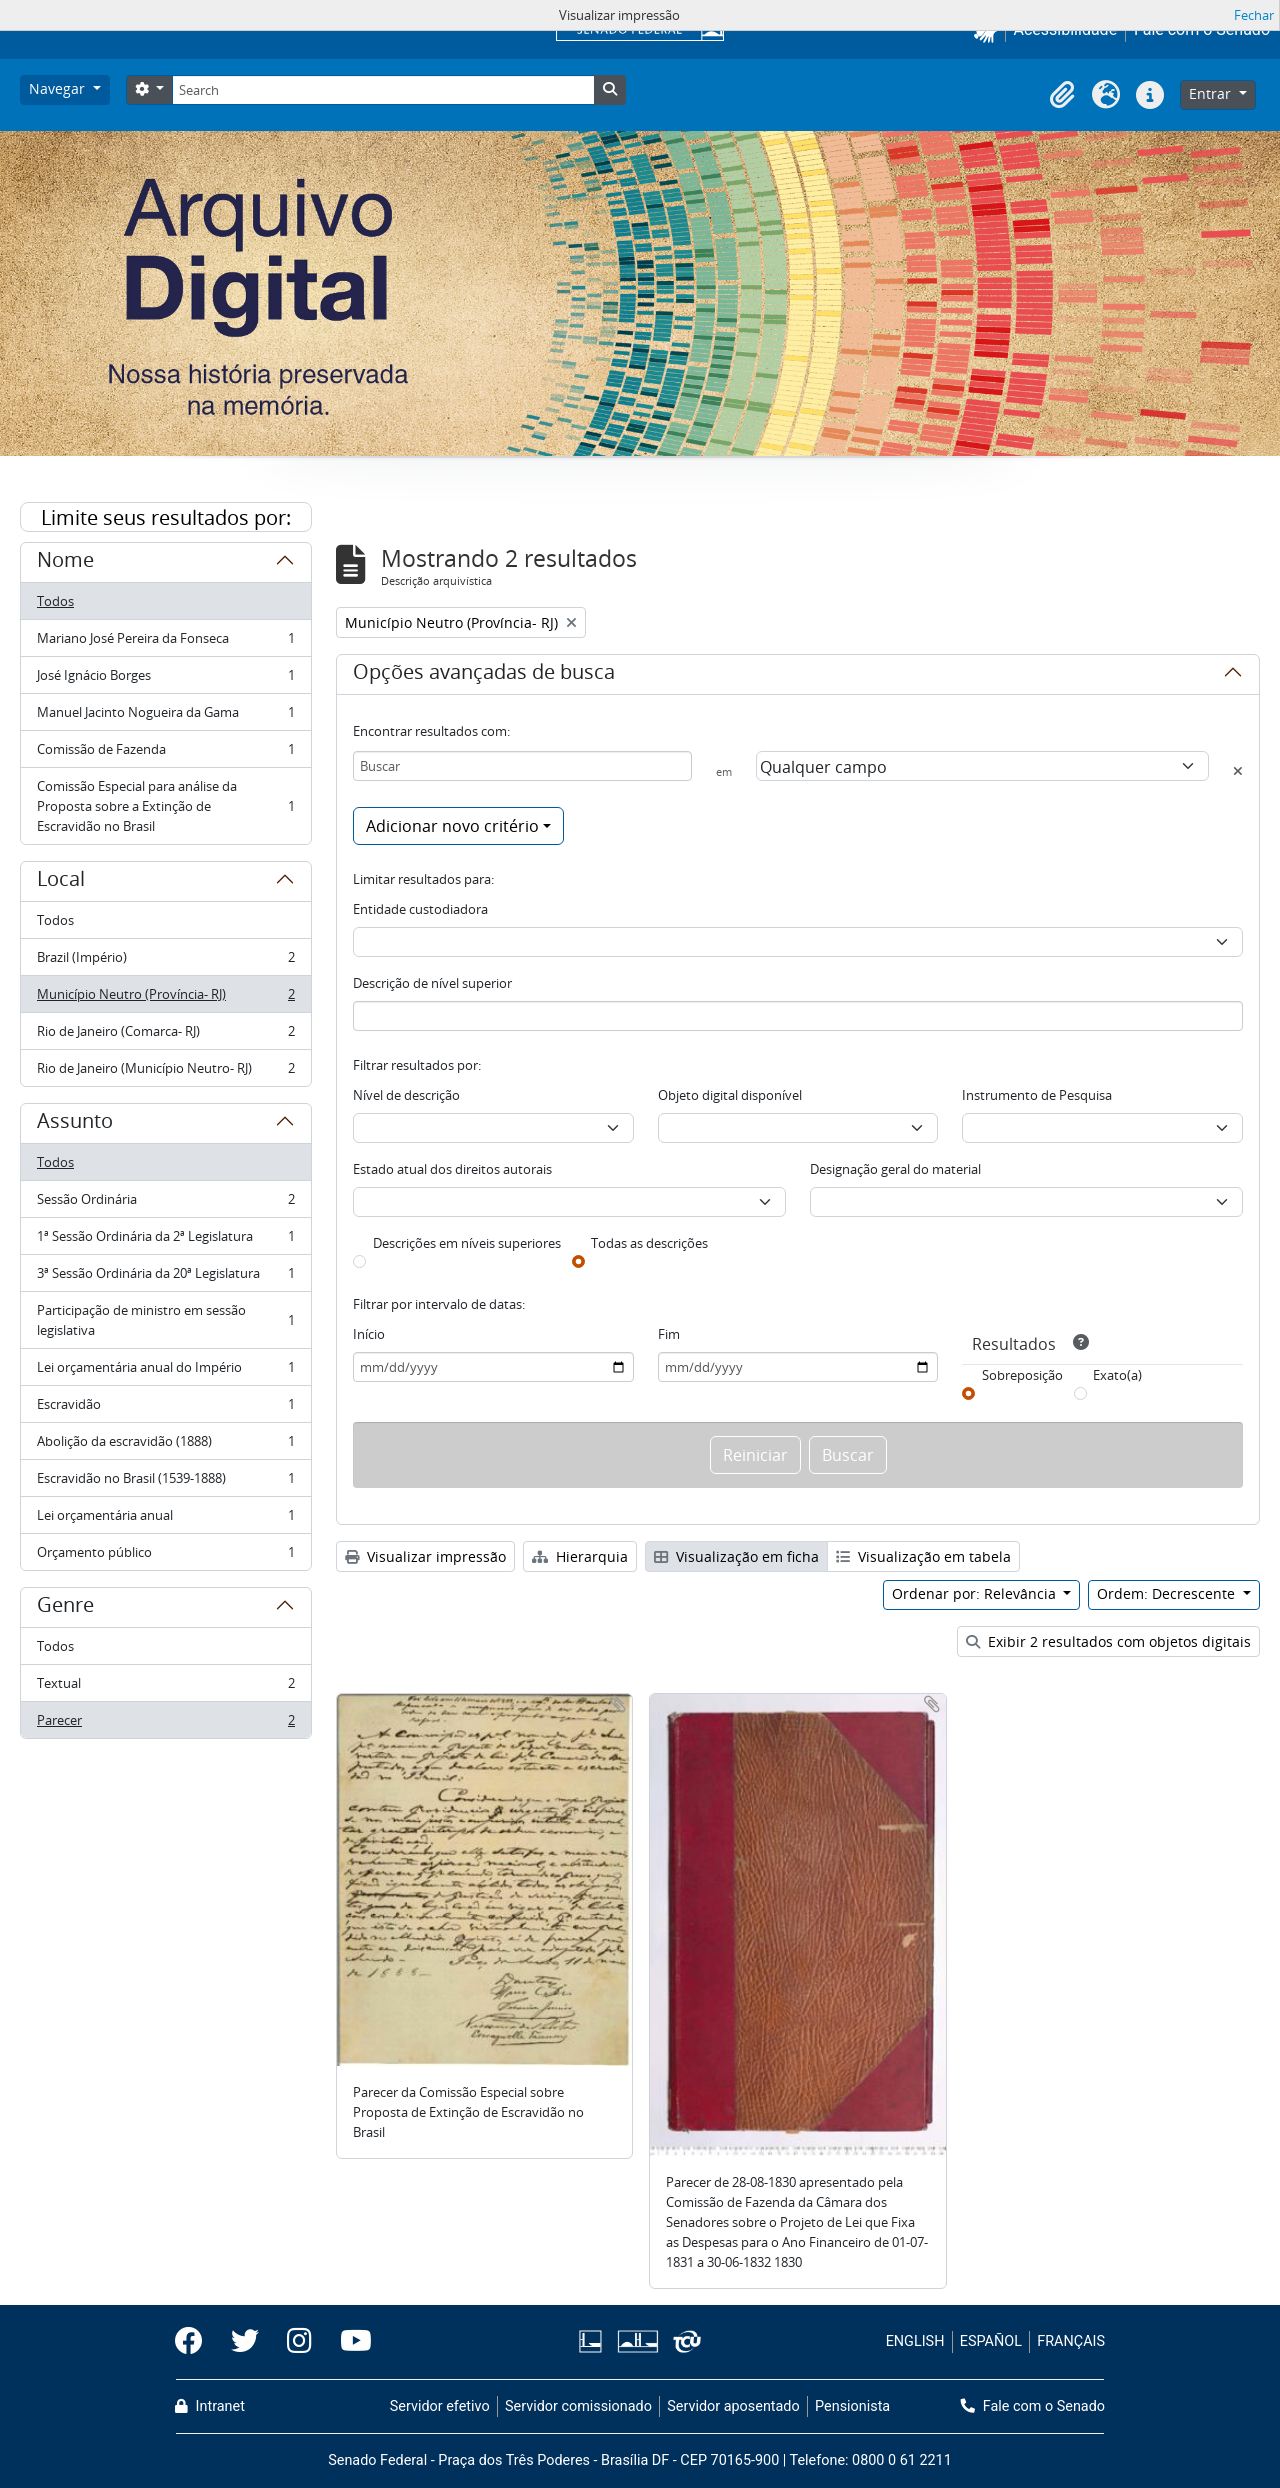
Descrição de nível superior (432, 983)
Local (61, 882)
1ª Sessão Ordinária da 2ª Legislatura (165, 1240)
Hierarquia (580, 1556)
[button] (1062, 95)
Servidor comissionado (578, 2406)
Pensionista (852, 2406)
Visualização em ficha (736, 1556)
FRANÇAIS (1071, 2341)
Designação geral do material (895, 1169)
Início (369, 1334)
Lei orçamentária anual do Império (165, 1371)
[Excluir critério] (1238, 771)
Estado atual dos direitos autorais (452, 1169)
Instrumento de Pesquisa (1037, 1095)
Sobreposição (1022, 1375)
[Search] (383, 90)
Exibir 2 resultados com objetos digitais (1108, 1641)
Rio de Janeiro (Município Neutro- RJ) (165, 1072)
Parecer (165, 1724)
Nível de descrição (406, 1095)
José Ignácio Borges (165, 679)
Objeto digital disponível (730, 1095)
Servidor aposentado (733, 2406)
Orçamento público (165, 1556)
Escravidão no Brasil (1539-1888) (165, 1482)
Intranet (210, 2406)
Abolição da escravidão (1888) (165, 1445)
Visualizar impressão (425, 1556)
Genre (65, 1608)
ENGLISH (915, 2341)
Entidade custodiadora (420, 909)
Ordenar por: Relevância (976, 1593)
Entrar (1212, 93)
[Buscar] (522, 766)
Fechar (1254, 15)
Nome (65, 563)
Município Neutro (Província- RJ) (165, 998)
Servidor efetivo (440, 2406)
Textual (165, 1687)
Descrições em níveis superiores (467, 1243)
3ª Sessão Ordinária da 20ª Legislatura (165, 1277)
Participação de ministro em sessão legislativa (165, 1320)
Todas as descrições (649, 1243)
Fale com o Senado (1033, 2406)
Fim (669, 1334)
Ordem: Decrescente (1168, 1593)
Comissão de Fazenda (165, 753)
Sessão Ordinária (165, 1203)
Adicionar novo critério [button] (452, 826)
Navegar (59, 88)
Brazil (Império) (165, 961)
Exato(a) (1117, 1375)
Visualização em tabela (923, 1556)
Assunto (75, 1124)
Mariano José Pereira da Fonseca (165, 642)
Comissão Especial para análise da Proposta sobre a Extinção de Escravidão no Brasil (165, 806)
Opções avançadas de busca (484, 675)
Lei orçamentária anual (165, 1519)
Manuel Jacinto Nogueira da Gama (165, 716)
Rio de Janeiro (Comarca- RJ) (165, 1035)
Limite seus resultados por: (166, 517)
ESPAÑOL (991, 2341)
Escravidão (165, 1408)
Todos (55, 601)
